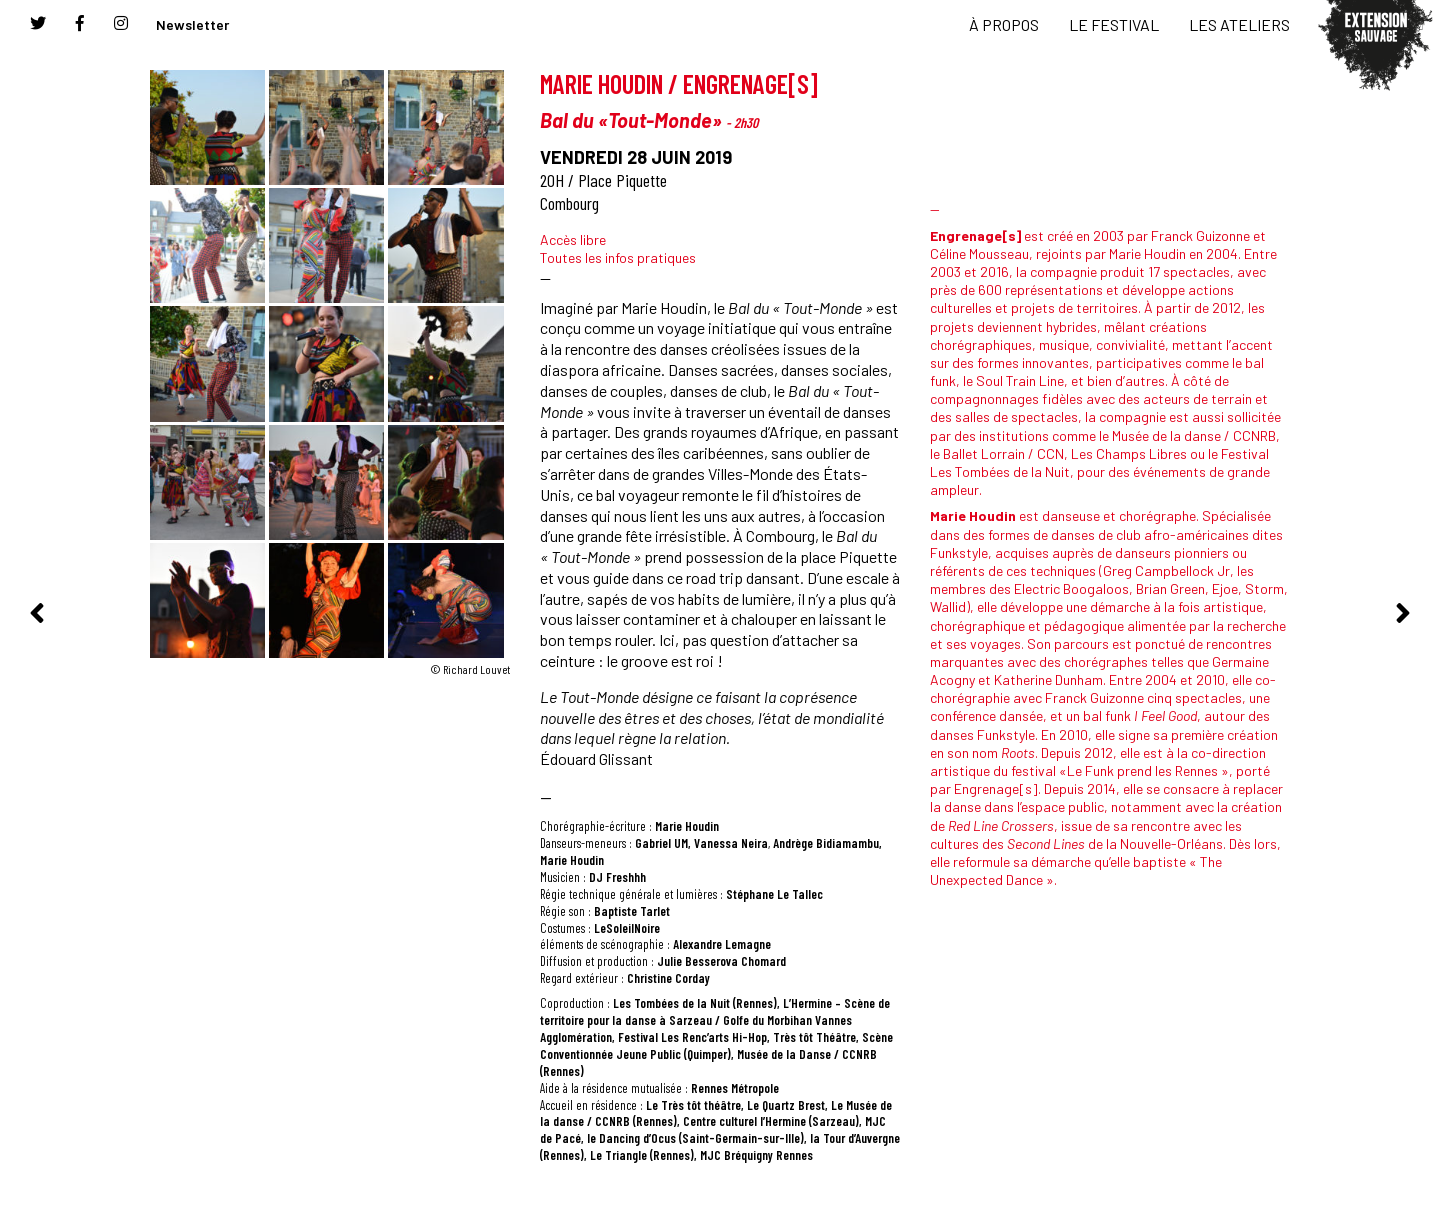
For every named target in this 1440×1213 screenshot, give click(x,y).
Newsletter (192, 24)
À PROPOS (1004, 24)
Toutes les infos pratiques (618, 257)
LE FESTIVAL (1114, 24)
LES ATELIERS (1239, 24)
